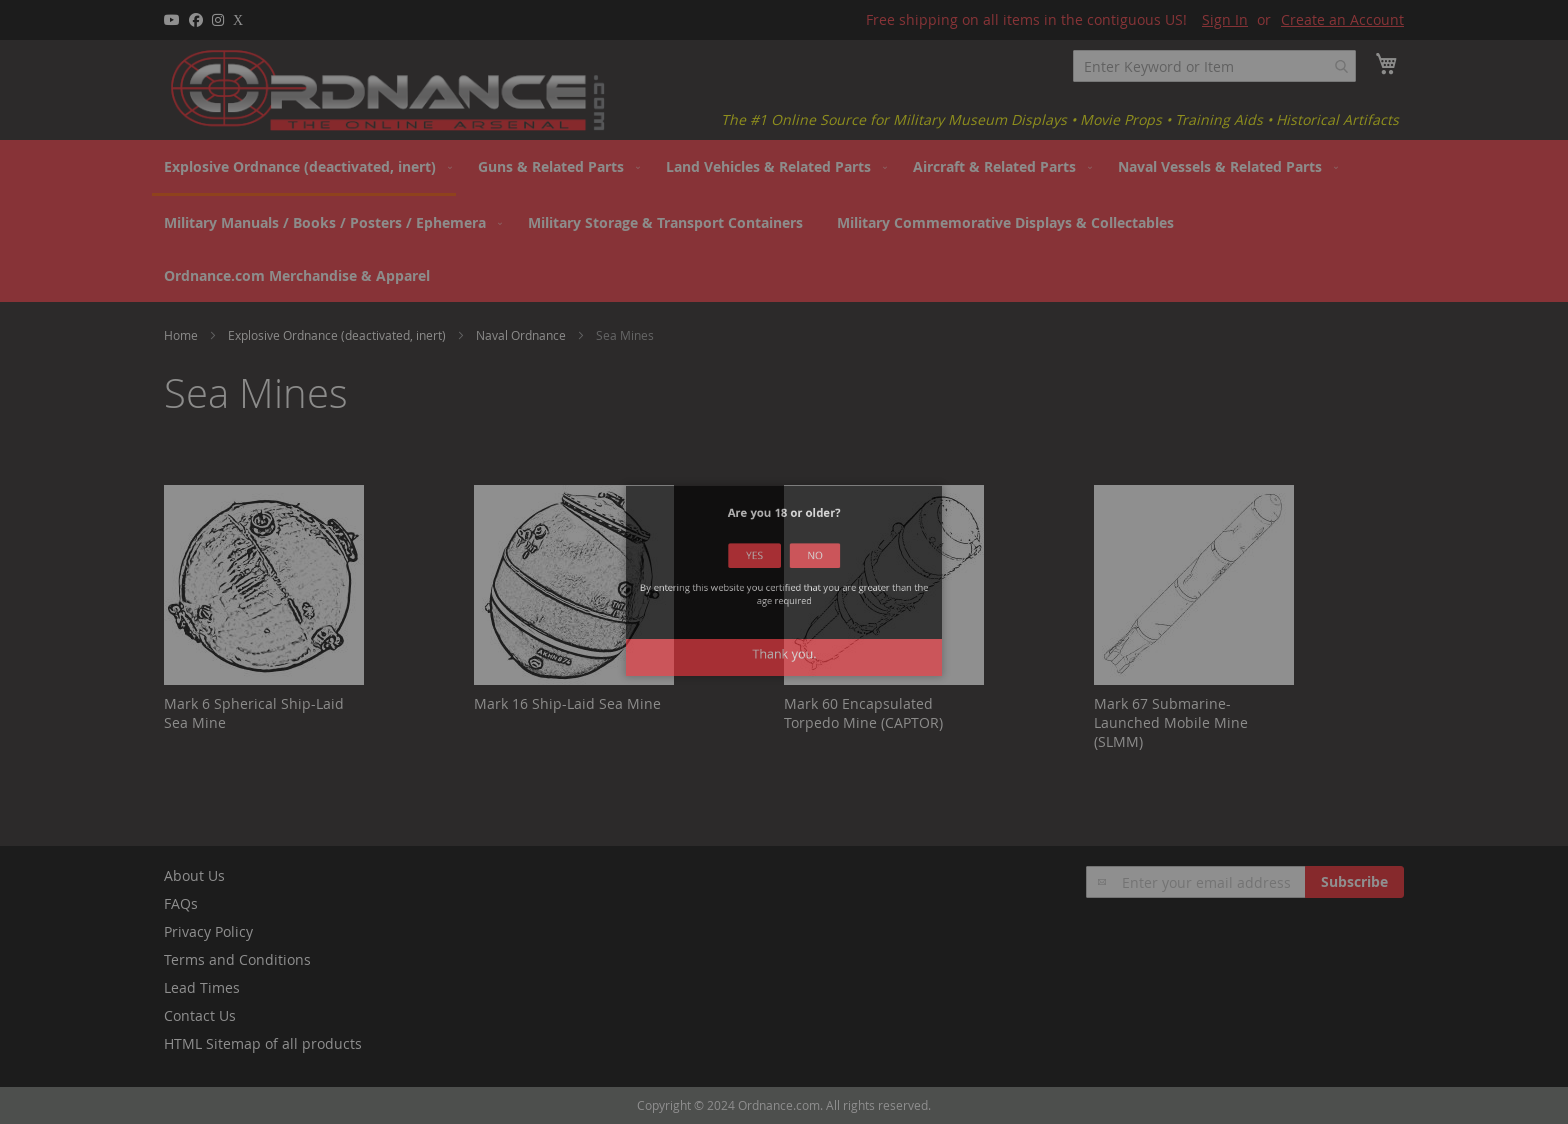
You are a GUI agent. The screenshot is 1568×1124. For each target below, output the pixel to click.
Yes (767, 581)
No (801, 581)
